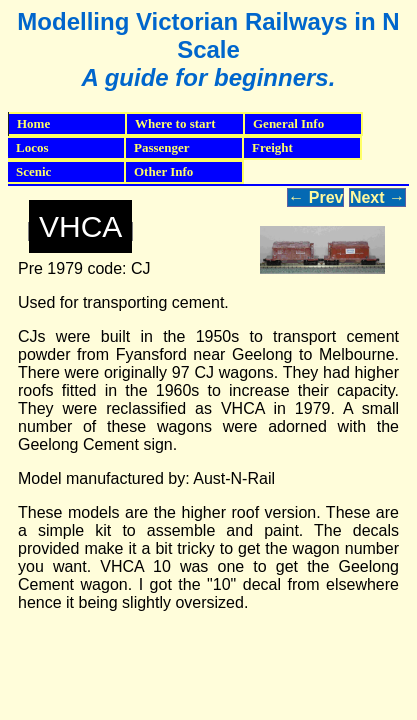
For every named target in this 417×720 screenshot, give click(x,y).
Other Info (189, 172)
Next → (377, 197)
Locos (71, 148)
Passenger (189, 148)
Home (33, 123)
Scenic (71, 172)
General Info (308, 124)
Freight (307, 148)
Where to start (190, 124)
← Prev (315, 197)
